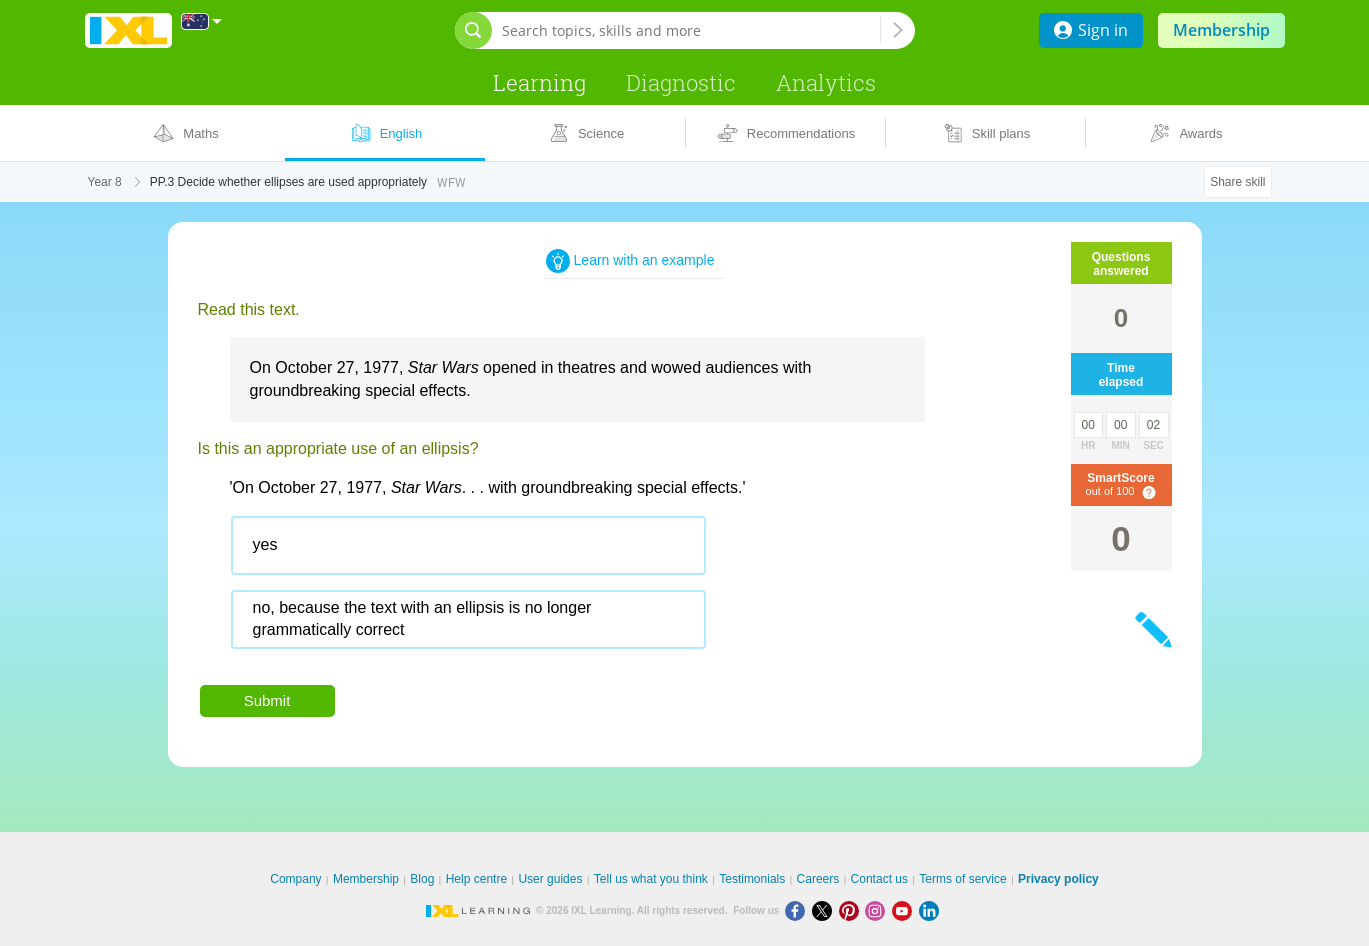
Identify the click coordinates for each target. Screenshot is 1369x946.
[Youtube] (905, 910)
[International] (202, 21)
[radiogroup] (594, 590)
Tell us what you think (651, 879)
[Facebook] (798, 910)
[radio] (468, 545)
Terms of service (962, 879)
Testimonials (752, 879)
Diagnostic (681, 82)
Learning (539, 82)
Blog (422, 879)
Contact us (879, 879)
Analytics (826, 82)
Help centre (476, 879)
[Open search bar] (473, 30)
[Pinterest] (852, 910)
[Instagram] (878, 910)
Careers (818, 879)
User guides (550, 879)
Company (295, 879)
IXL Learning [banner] (128, 30)
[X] (825, 910)
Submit (267, 700)
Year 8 (105, 182)
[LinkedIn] (931, 910)
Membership (1221, 30)
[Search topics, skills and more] (691, 30)
